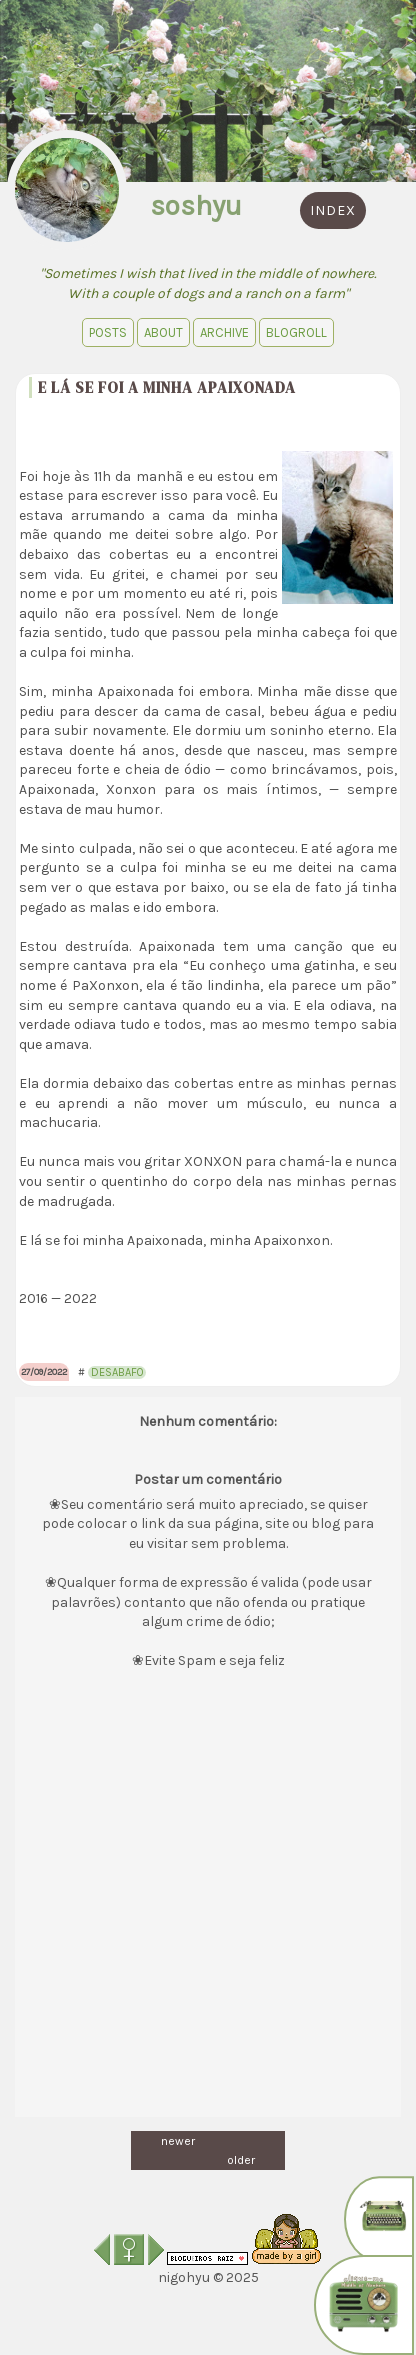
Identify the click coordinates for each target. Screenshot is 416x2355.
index (333, 210)
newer (178, 2141)
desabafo (117, 1372)
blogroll (296, 332)
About (163, 332)
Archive (224, 332)
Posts (108, 332)
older (241, 2160)
